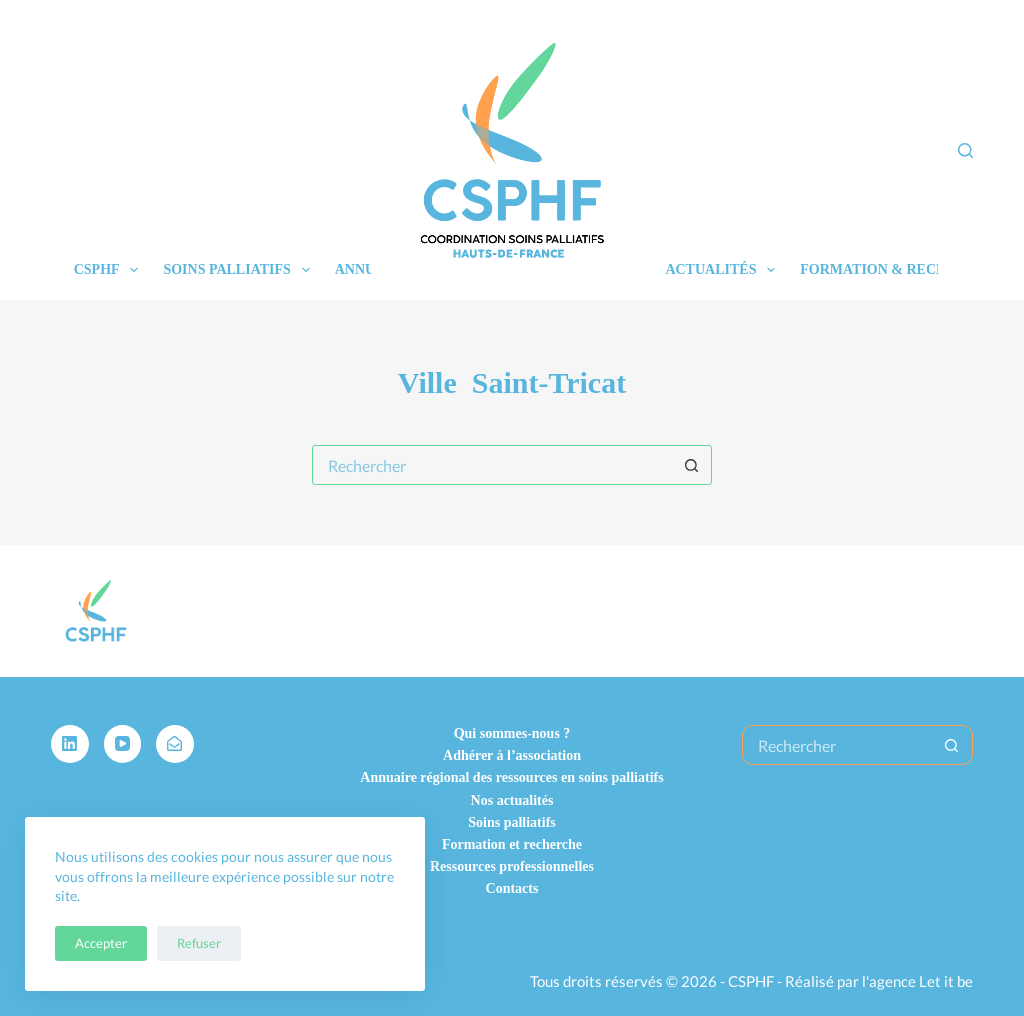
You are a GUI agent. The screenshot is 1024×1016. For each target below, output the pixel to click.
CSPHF (110, 270)
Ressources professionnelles (512, 866)
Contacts (512, 888)
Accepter (101, 943)
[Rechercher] (965, 150)
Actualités (724, 270)
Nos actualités (512, 800)
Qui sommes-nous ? (512, 733)
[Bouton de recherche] (691, 465)
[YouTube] (123, 744)
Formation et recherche (512, 844)
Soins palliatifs (240, 270)
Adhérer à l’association (512, 755)
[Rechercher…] (492, 465)
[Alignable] (175, 744)
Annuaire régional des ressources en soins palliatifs (511, 777)
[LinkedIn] (70, 744)
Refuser (199, 943)
